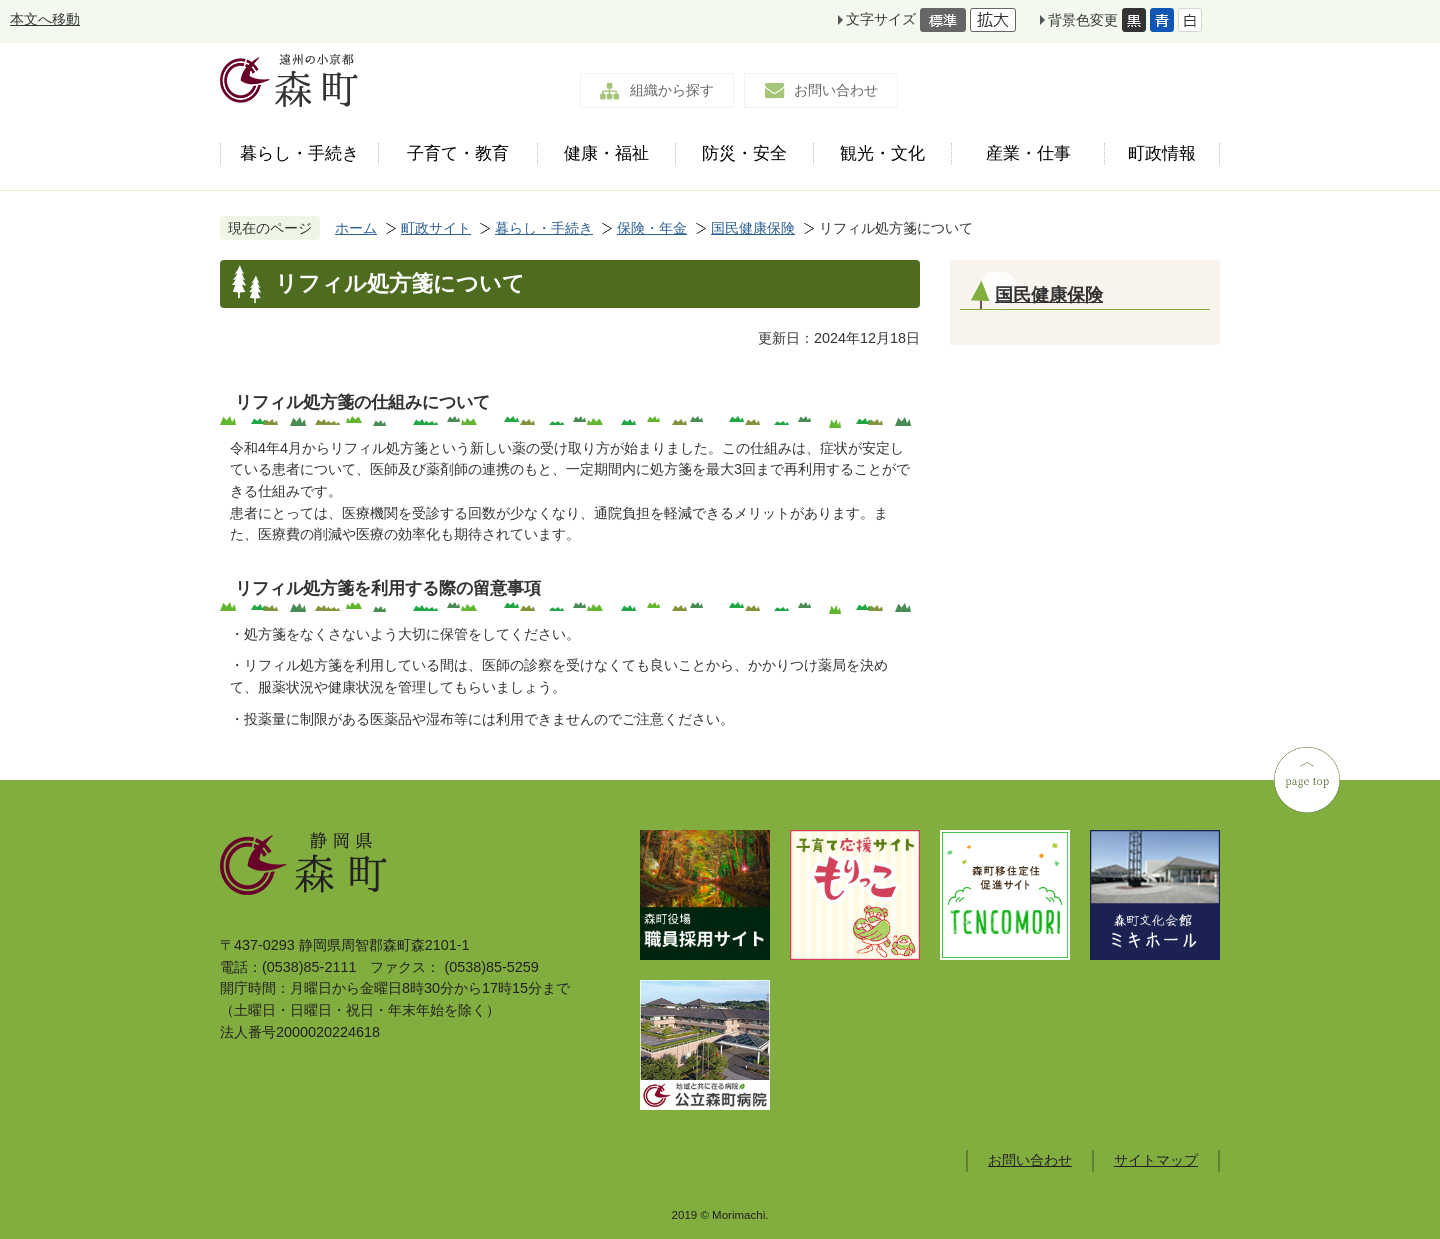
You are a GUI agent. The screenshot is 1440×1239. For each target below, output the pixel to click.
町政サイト (436, 228)
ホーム (356, 228)
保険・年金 (652, 228)
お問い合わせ (836, 90)
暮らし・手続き (544, 228)
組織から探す (672, 90)
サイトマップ (1156, 1160)
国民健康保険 (753, 228)
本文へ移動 (45, 19)
